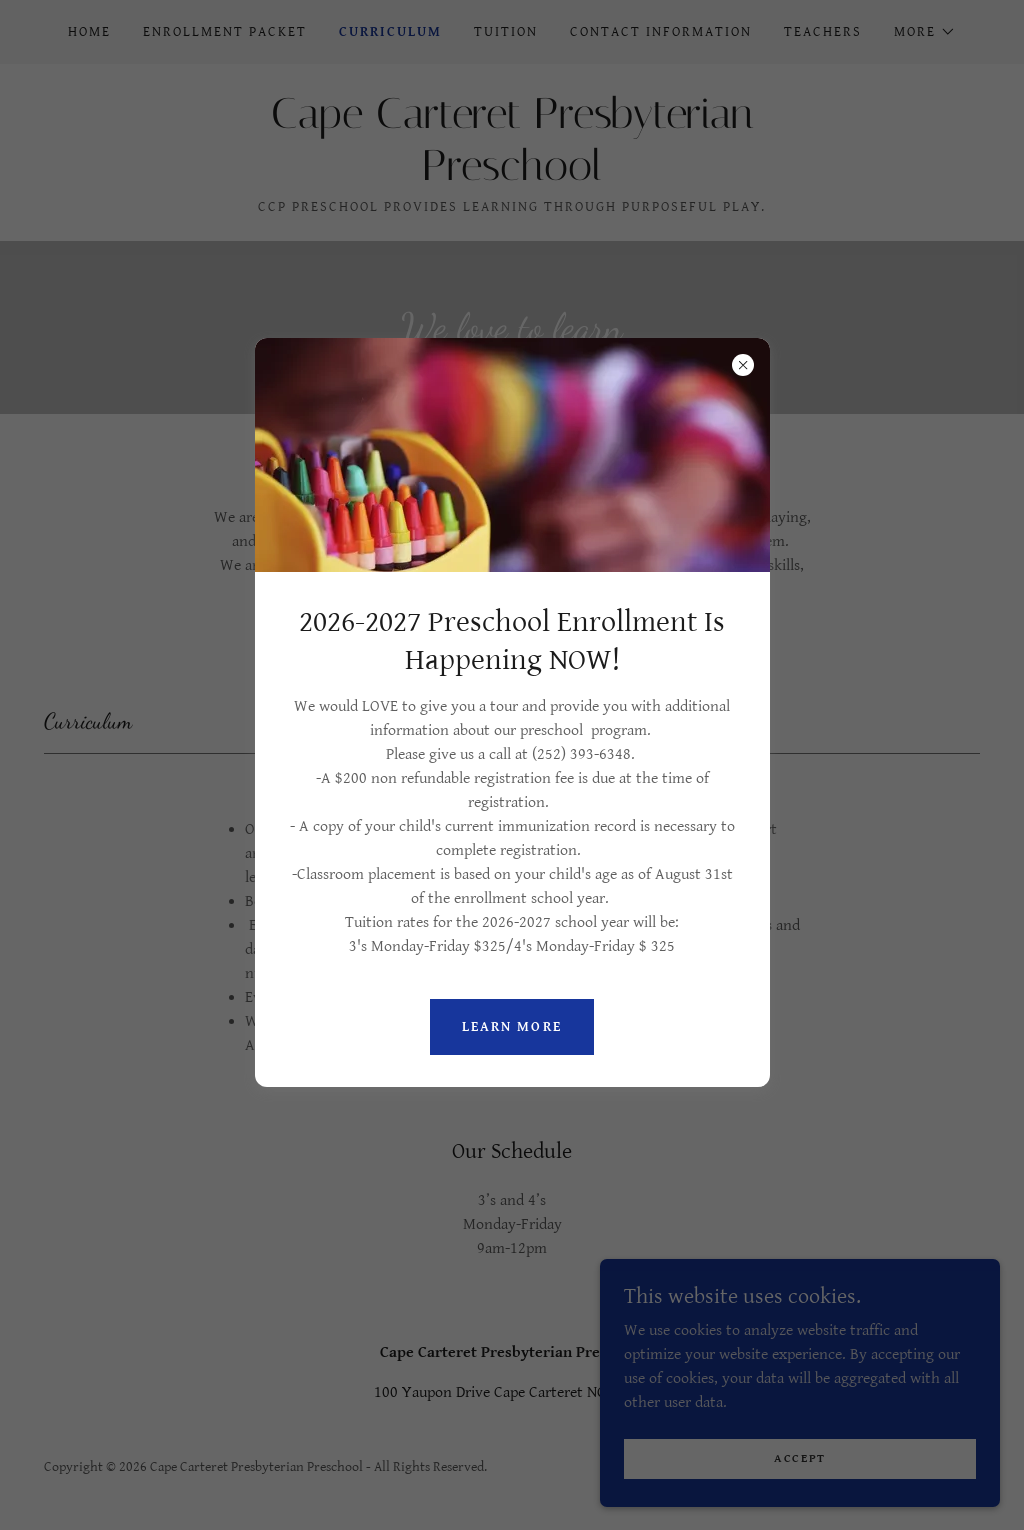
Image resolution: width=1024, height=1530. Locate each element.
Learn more (511, 1027)
